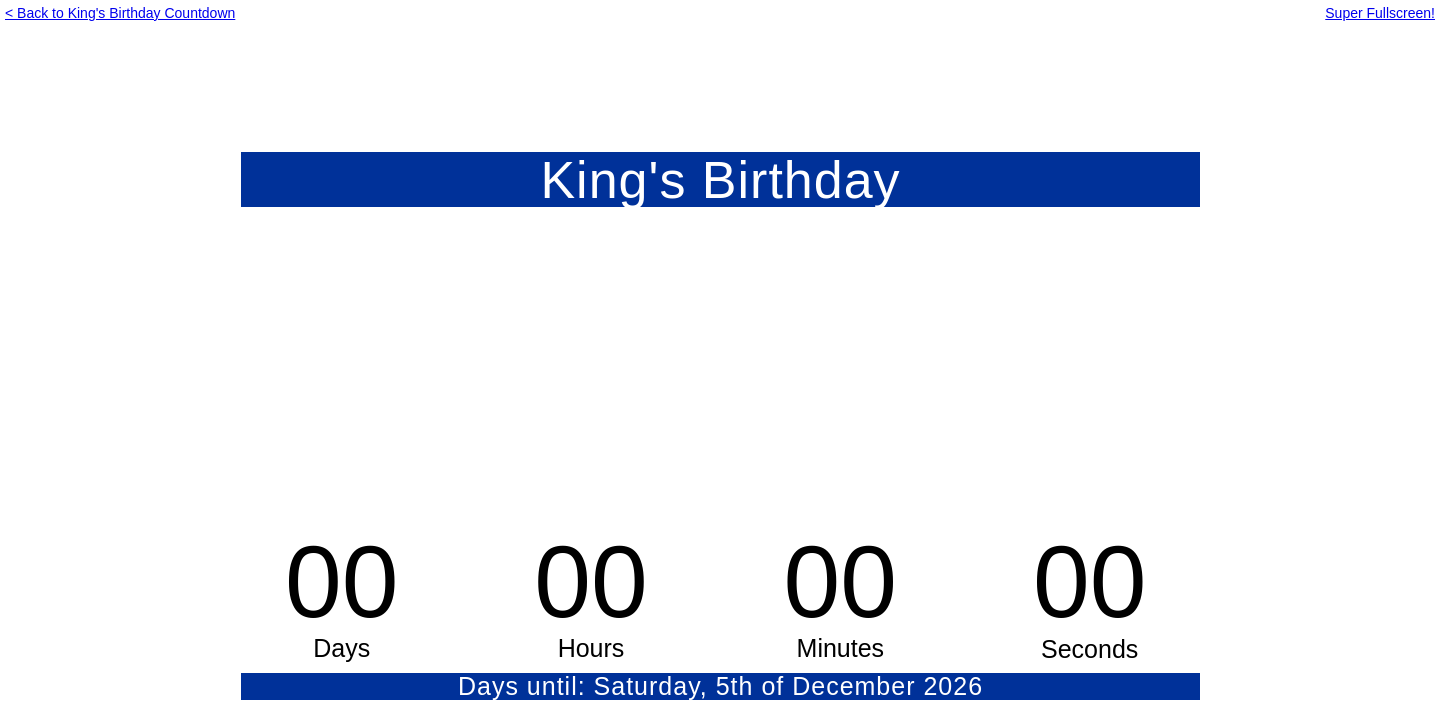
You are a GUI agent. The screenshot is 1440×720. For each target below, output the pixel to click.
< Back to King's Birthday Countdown (120, 13)
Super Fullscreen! (1380, 13)
